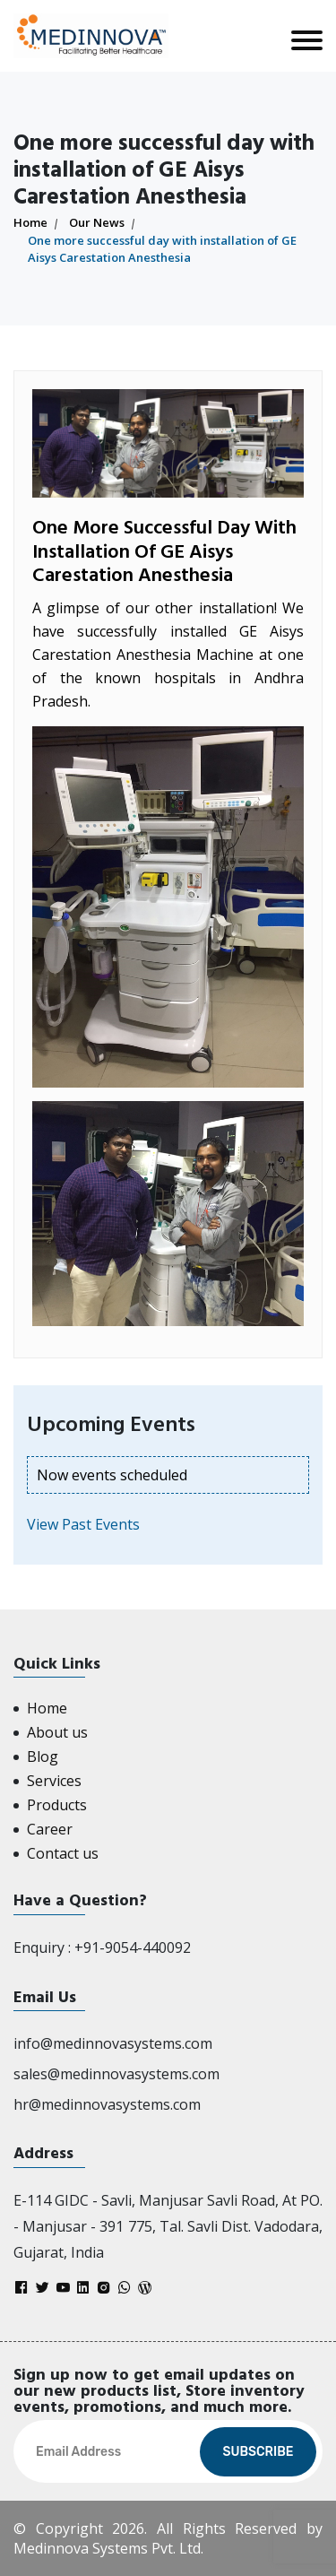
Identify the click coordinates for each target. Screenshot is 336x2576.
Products (57, 1805)
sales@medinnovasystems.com (116, 2074)
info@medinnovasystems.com (112, 2043)
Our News (97, 222)
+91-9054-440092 (132, 1947)
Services (54, 1781)
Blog (42, 1756)
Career (50, 1829)
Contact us (63, 1853)
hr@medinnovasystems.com (107, 2104)
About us (57, 1732)
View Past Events (83, 1524)
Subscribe (257, 2451)
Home (30, 222)
